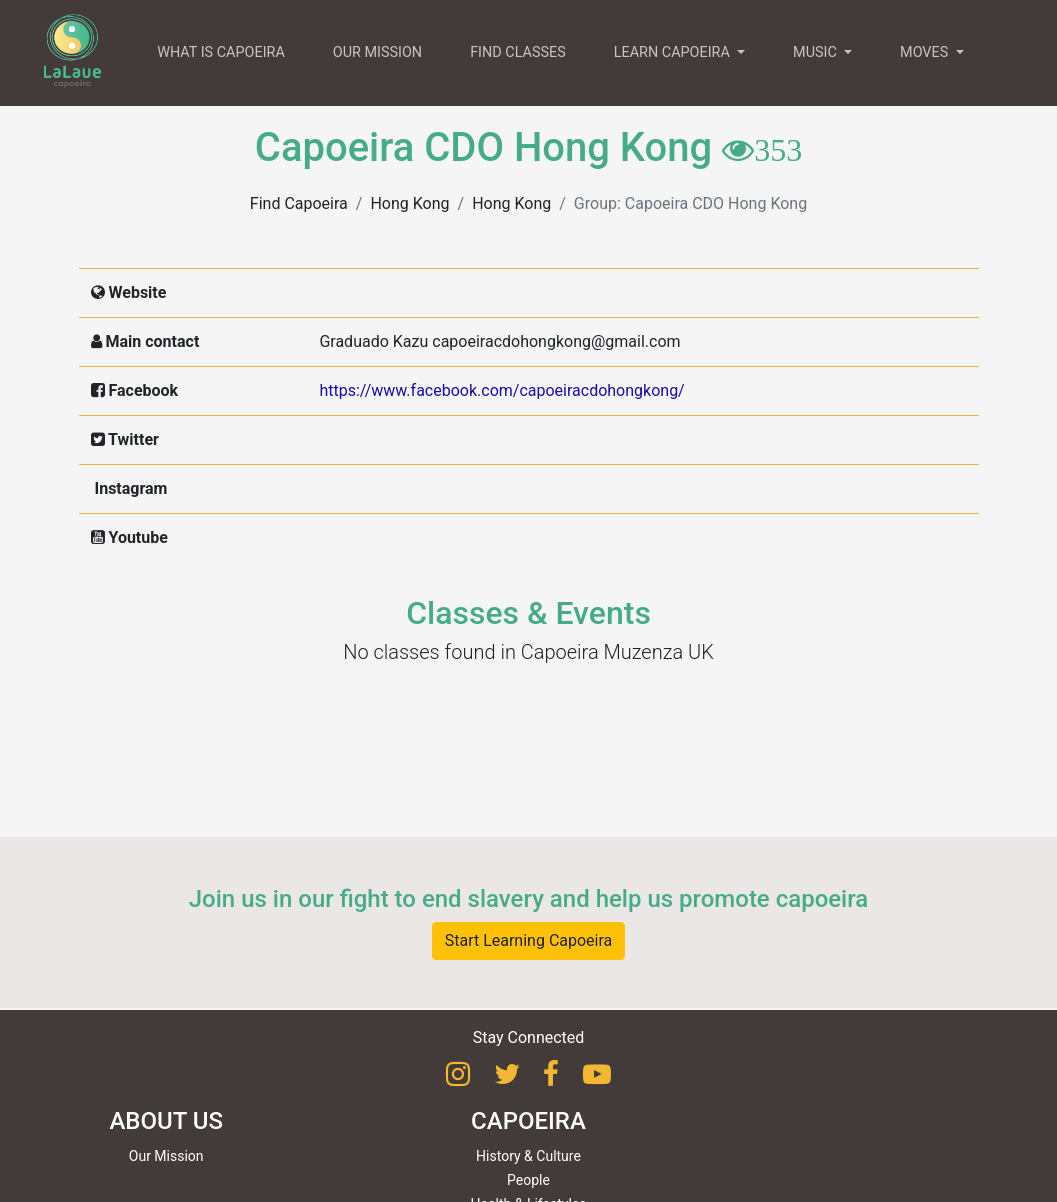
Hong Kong (409, 203)
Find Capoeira (299, 203)
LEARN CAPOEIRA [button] (674, 52)
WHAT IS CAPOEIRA (221, 52)
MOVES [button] (926, 52)
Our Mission (166, 1156)
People (528, 1180)
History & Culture (528, 1156)
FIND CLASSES (518, 52)
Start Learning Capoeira (529, 940)
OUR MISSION (377, 52)
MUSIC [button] (816, 52)
